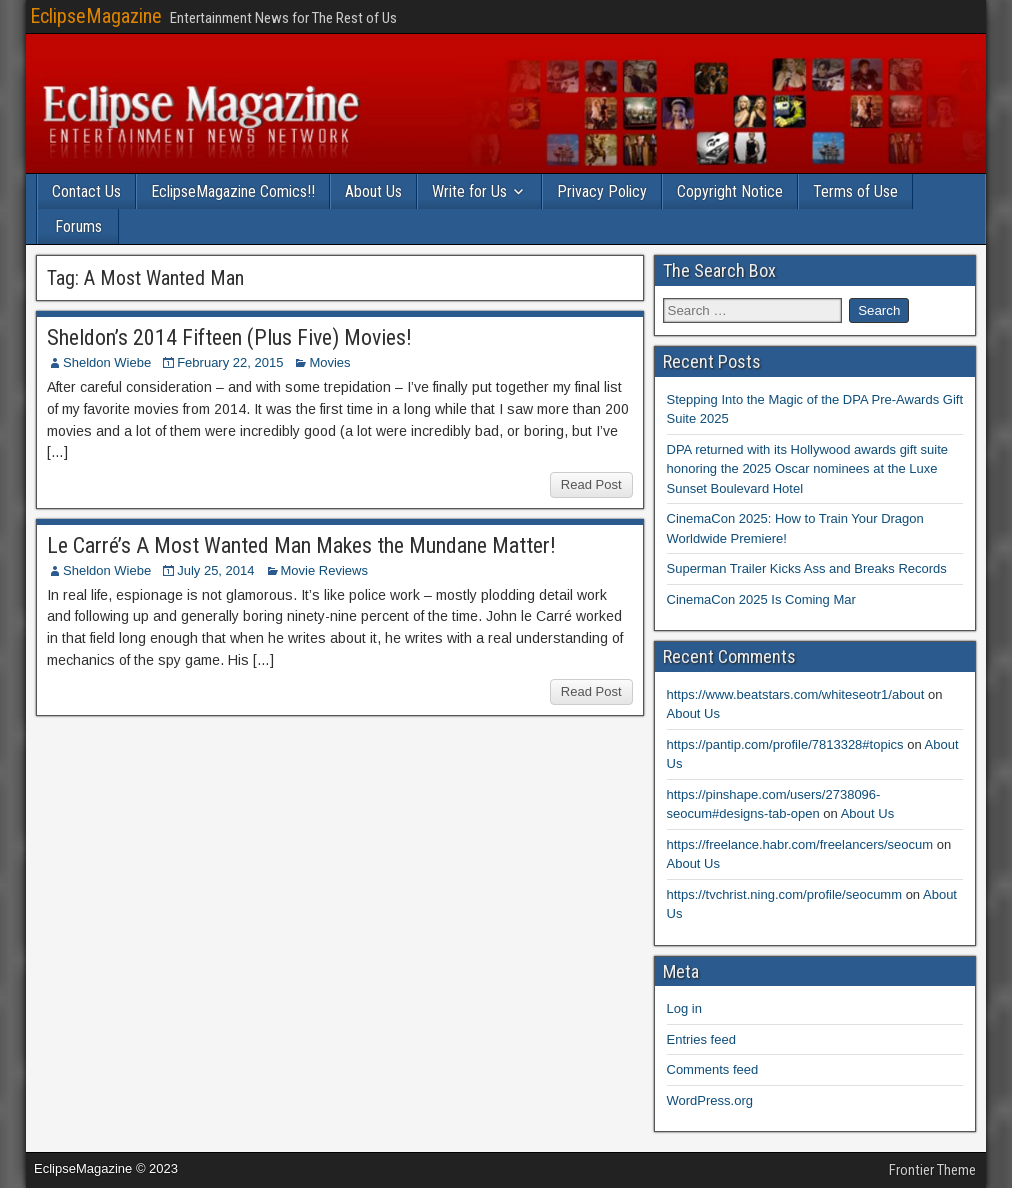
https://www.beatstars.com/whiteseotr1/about (796, 694)
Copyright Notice (730, 191)
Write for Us (469, 191)
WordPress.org (710, 1100)
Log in (684, 1008)
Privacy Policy (602, 191)
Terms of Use (855, 191)
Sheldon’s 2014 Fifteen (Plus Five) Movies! (229, 337)
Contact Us (86, 191)
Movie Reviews (324, 570)
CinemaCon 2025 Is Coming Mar (761, 599)
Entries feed (701, 1039)
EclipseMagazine (96, 16)
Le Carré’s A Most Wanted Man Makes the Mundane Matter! (301, 545)
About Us (373, 191)
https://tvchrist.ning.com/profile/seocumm (785, 894)
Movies (329, 362)
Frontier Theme (932, 1170)
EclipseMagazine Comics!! (233, 191)
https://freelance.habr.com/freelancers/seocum (800, 844)
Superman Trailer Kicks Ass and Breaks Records (807, 568)
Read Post (591, 484)
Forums (78, 226)
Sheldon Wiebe (107, 362)
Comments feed (713, 1069)
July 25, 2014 (215, 570)
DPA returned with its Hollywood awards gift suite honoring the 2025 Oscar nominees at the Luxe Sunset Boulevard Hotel (808, 469)
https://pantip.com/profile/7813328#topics (785, 744)
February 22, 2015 (230, 362)
